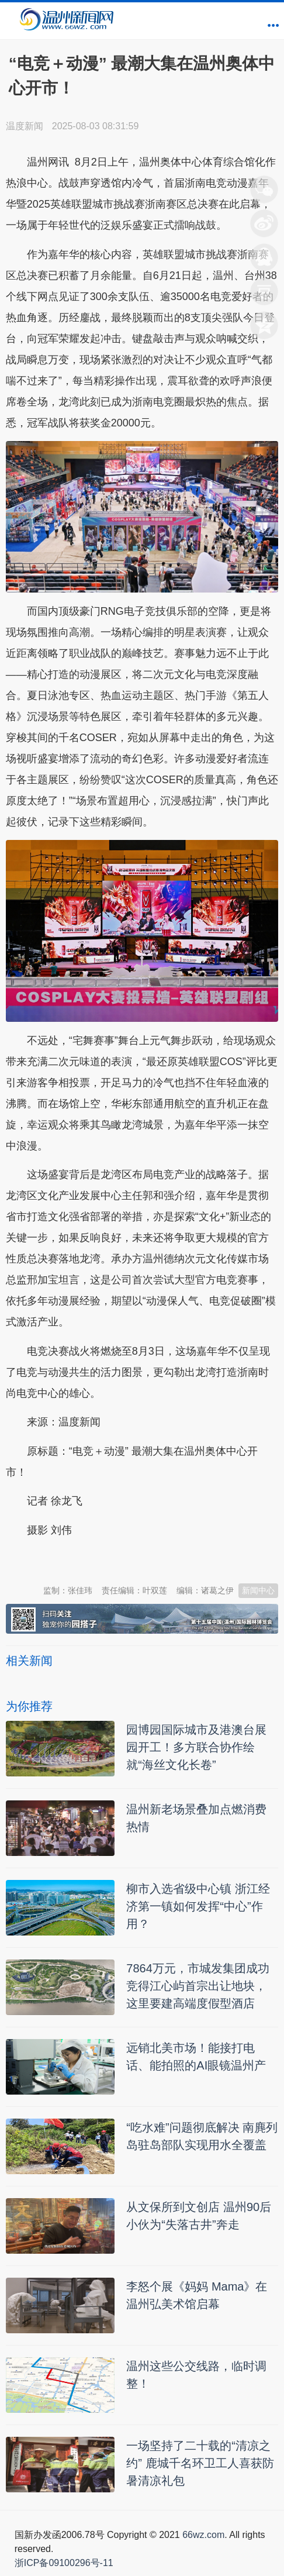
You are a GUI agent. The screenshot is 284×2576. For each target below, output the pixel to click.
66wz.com (203, 2535)
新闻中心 (258, 1590)
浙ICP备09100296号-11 (64, 2563)
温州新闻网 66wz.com (109, 1559)
